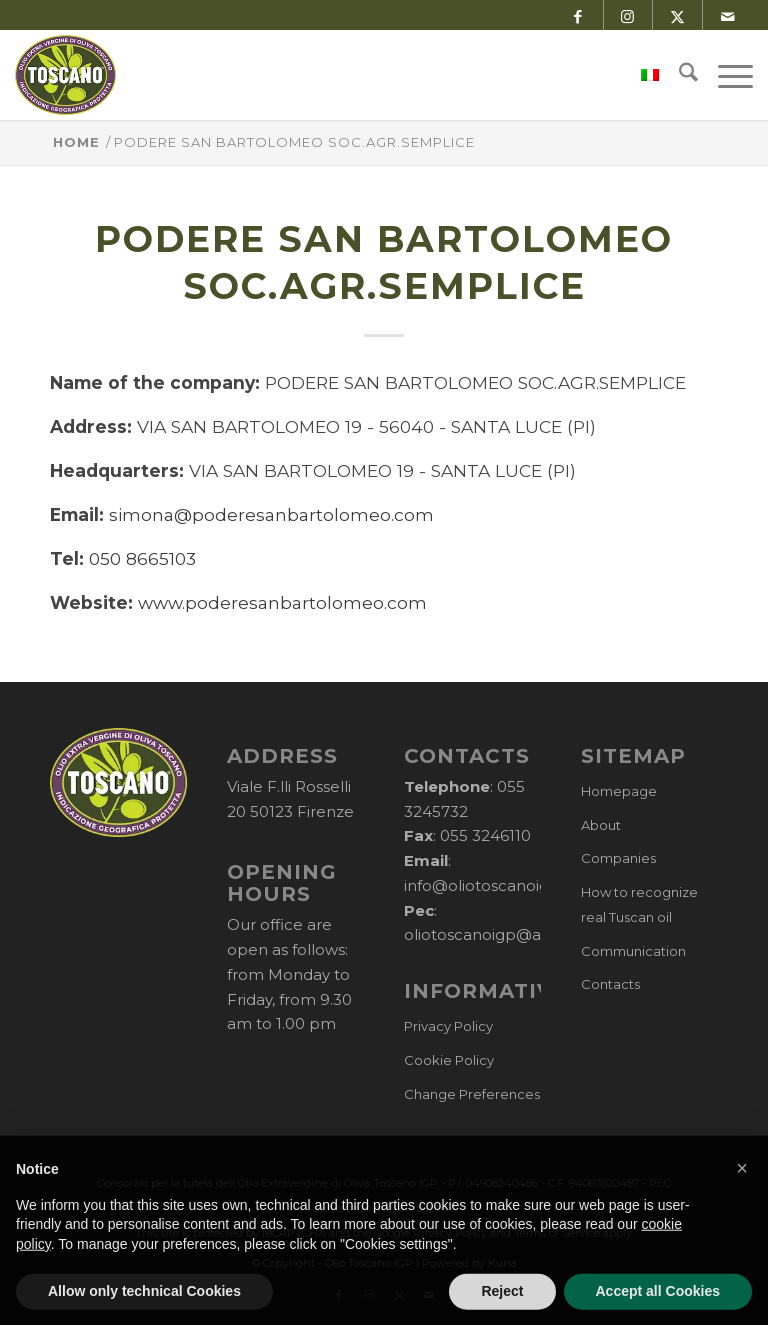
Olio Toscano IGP (369, 1263)
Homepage (619, 791)
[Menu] (725, 75)
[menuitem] (640, 75)
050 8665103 (142, 558)
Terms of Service (557, 1233)
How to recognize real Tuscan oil (639, 904)
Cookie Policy (449, 1060)
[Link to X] (677, 15)
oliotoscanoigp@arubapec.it (511, 934)
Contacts (610, 984)
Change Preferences (472, 1094)
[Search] (678, 75)
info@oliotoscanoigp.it (488, 885)
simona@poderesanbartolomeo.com (271, 514)
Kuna (502, 1263)
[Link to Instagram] (627, 15)
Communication (633, 951)
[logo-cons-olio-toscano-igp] (65, 75)
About (601, 825)
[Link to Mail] (728, 15)
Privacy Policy (448, 1026)
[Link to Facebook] (577, 15)
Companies (618, 858)
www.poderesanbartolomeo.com (282, 602)
